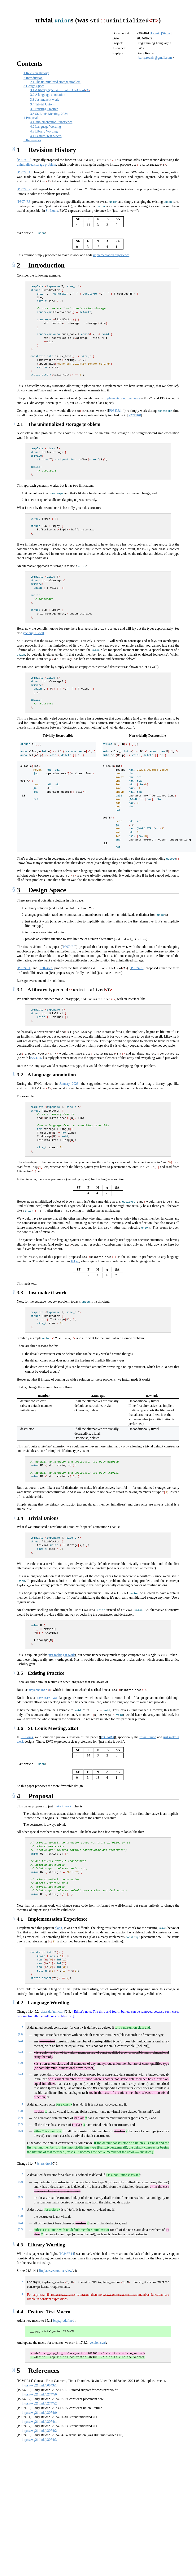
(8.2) (20, 2222)
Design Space (33, 85)
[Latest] (155, 33)
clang (58, 1927)
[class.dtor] (44, 2163)
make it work (62, 1806)
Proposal (30, 117)
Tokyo (75, 1261)
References (32, 140)
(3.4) (20, 2130)
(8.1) (20, 2215)
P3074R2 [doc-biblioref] (24, 189)
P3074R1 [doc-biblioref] (24, 172)
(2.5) (20, 2073)
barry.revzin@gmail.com (155, 57)
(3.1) (20, 2110)
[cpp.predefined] (64, 2320)
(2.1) (20, 2033)
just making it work (61, 1654)
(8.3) (20, 2228)
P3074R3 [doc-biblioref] (24, 201)
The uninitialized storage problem (55, 81)
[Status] (166, 33)
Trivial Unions (42, 104)
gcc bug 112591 (33, 633)
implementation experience (111, 255)
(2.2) (20, 2040)
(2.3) (20, 2051)
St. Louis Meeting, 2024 (49, 113)
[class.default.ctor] (52, 2011)
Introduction (33, 77)
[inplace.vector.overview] (56, 2270)
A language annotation (47, 94)
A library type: (60, 90)
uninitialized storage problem (36, 164)
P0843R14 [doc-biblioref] (116, 410)
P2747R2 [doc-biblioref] (36, 1057)
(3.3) (20, 2123)
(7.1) (20, 2181)
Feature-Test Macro (46, 136)
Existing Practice (44, 108)
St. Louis (52, 210)
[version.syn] (97, 2342)
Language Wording (45, 126)
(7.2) (20, 2196)
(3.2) (20, 2117)
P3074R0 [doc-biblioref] (24, 159)
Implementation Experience (51, 121)
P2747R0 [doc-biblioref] (135, 415)
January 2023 (69, 1083)
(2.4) (20, 2062)
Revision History (36, 73)
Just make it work (44, 99)
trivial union (147, 1736)
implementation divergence (122, 398)
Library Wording (44, 131)
